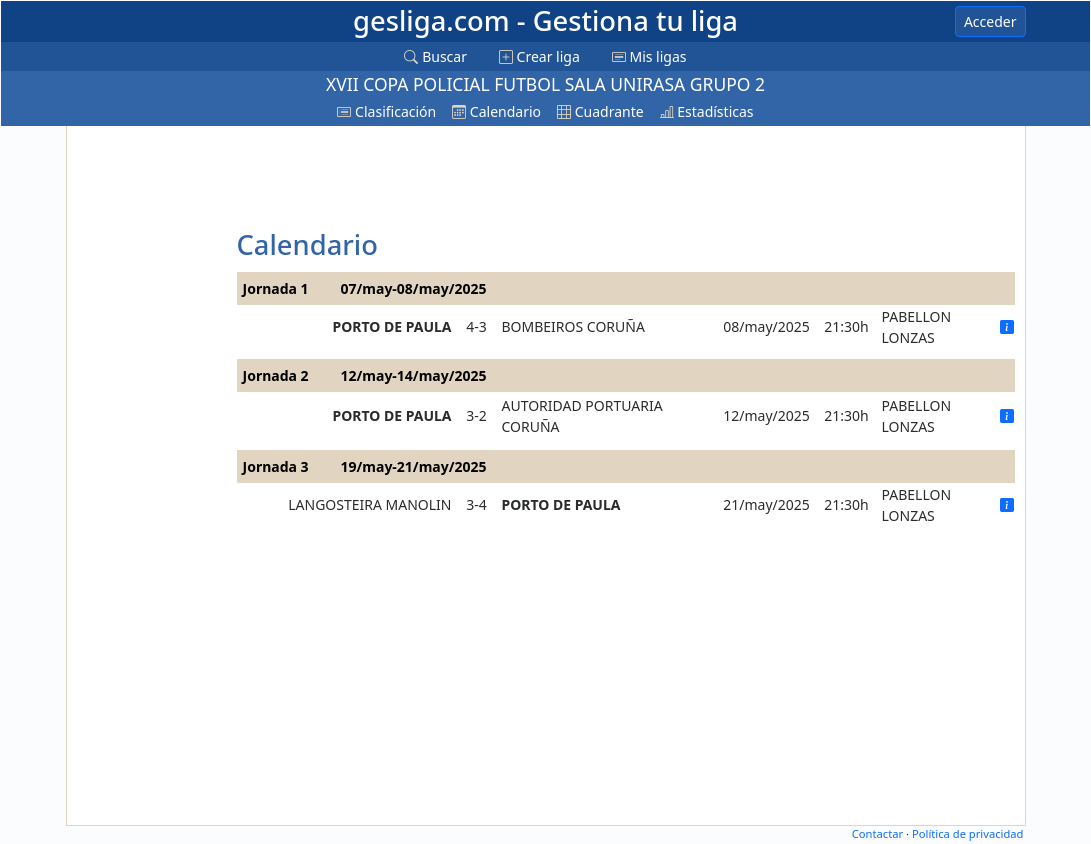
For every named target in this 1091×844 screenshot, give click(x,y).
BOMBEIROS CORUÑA (573, 326)
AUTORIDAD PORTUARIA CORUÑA (582, 416)
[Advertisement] (149, 431)
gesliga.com (545, 20)
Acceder (990, 21)
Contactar (877, 833)
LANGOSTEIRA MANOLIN (369, 504)
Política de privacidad (968, 833)
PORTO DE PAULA (392, 326)
